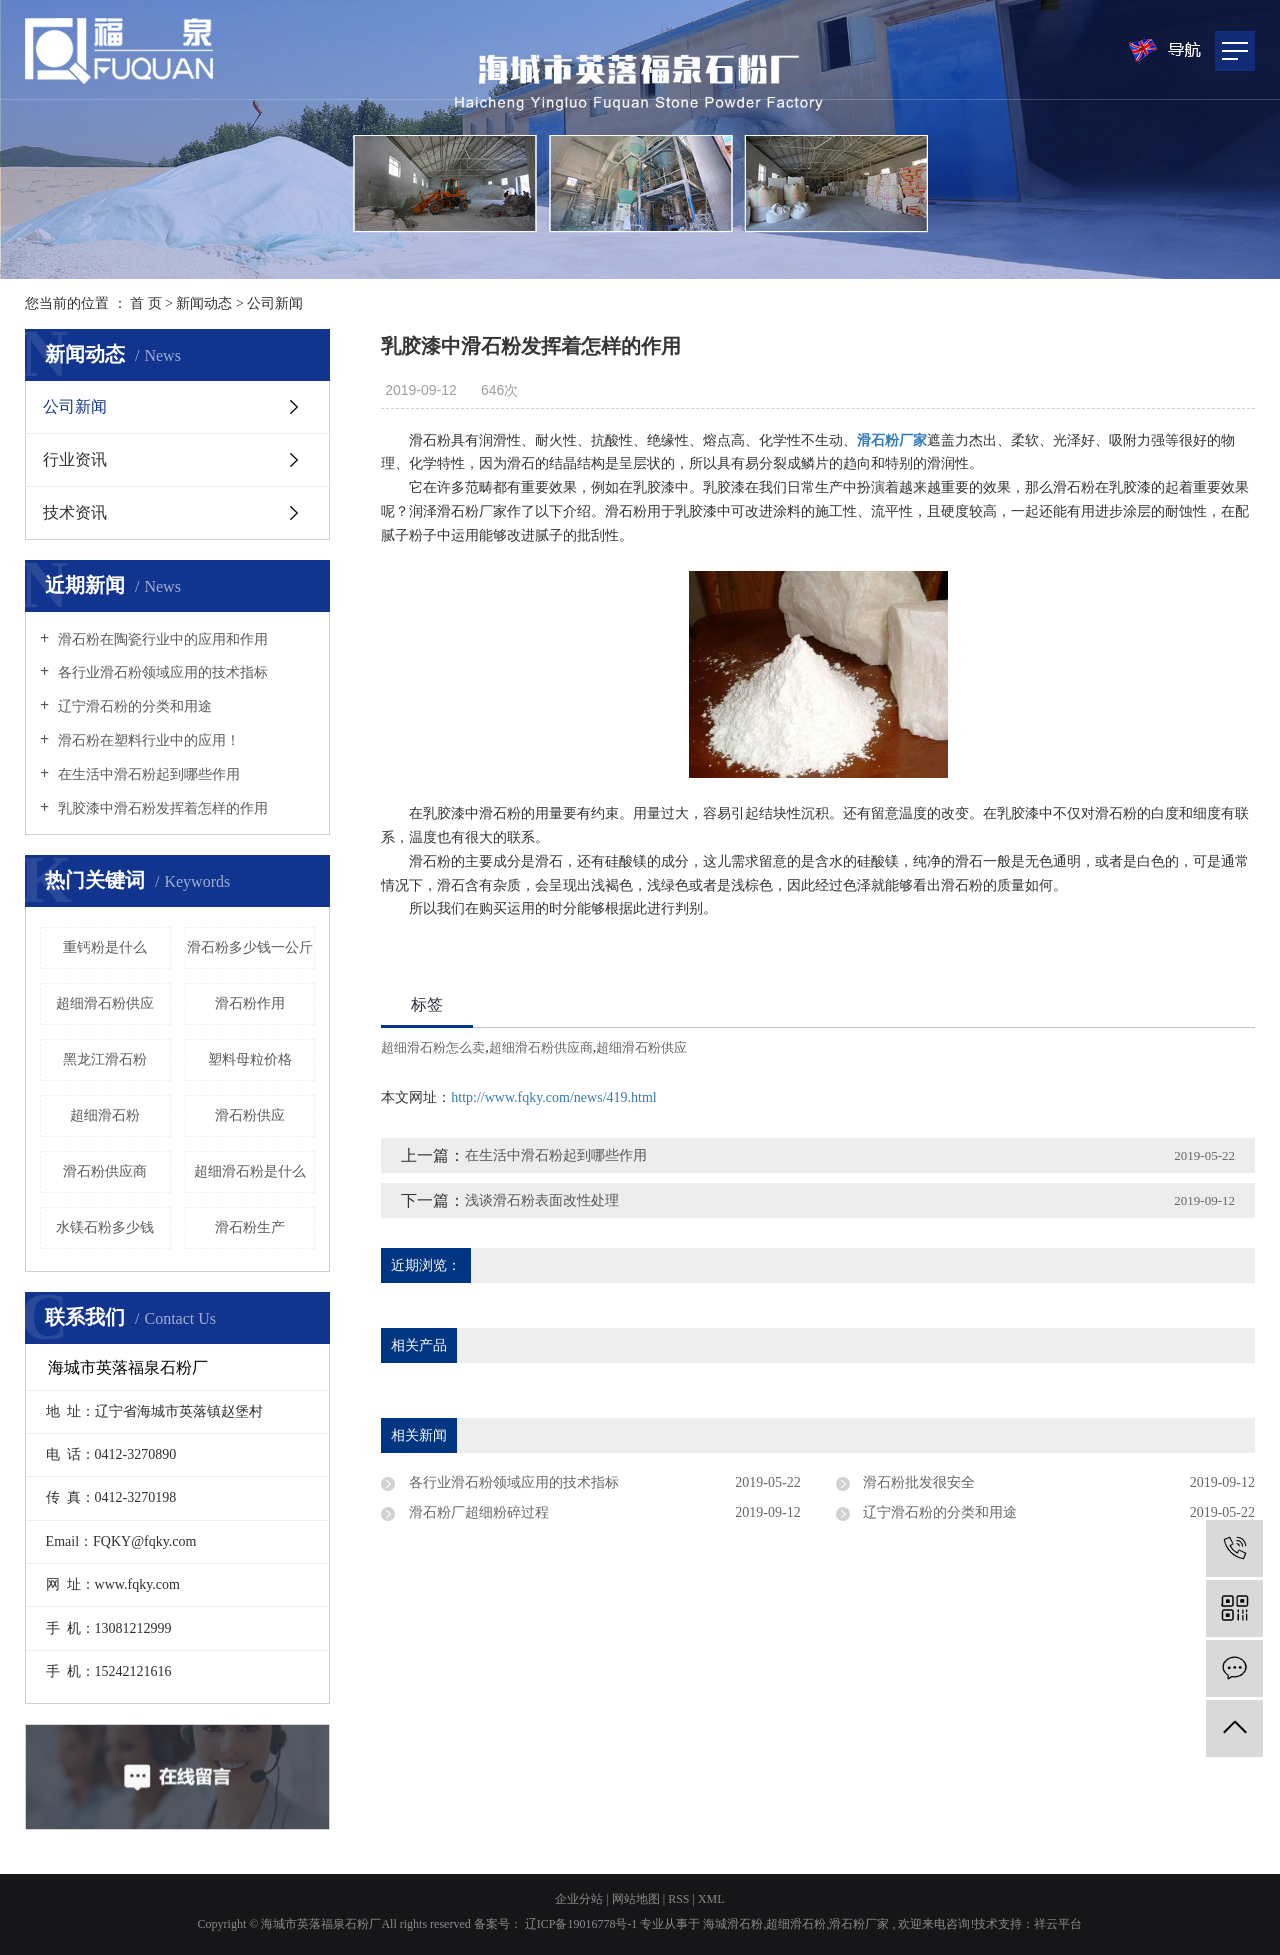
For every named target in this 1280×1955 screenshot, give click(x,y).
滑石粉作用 (250, 1003)
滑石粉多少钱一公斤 (250, 947)
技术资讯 (75, 512)
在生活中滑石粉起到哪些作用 (147, 774)
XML (711, 1899)
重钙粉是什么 (105, 947)
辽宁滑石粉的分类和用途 (133, 706)
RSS (678, 1899)
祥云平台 (1058, 1924)
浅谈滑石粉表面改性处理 (542, 1200)
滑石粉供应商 (105, 1171)
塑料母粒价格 (250, 1059)
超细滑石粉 (105, 1115)
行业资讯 (75, 459)
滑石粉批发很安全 (918, 1482)
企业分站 (579, 1899)
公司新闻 (275, 303)
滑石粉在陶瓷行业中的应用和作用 (161, 639)
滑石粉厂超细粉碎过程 (477, 1512)
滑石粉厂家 (859, 1924)
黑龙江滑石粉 (105, 1059)
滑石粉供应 (250, 1115)
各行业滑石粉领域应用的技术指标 (161, 672)
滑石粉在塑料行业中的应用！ (147, 740)
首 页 (146, 303)
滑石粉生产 (250, 1227)
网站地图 (637, 1899)
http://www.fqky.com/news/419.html (553, 1097)
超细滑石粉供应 (105, 1003)
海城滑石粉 (733, 1924)
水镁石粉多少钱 (105, 1227)
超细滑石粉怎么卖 (433, 1047)
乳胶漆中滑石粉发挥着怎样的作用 (161, 808)
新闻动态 (204, 303)
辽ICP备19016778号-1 (581, 1924)
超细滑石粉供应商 (541, 1047)
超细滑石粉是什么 (250, 1171)
